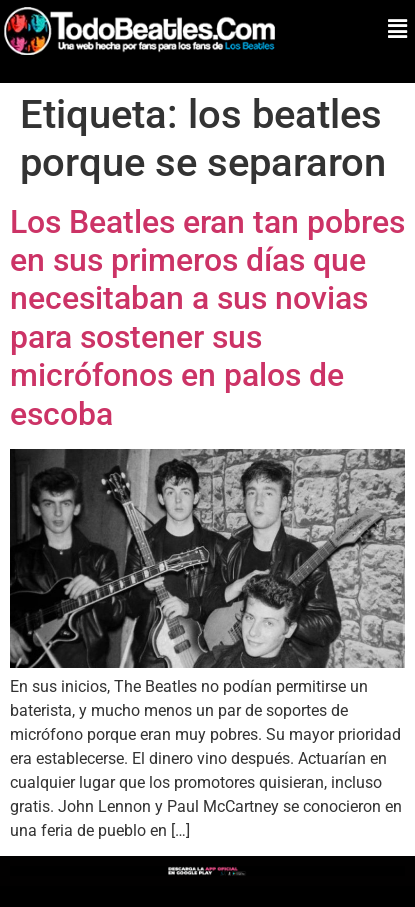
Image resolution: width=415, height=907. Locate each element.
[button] (398, 29)
